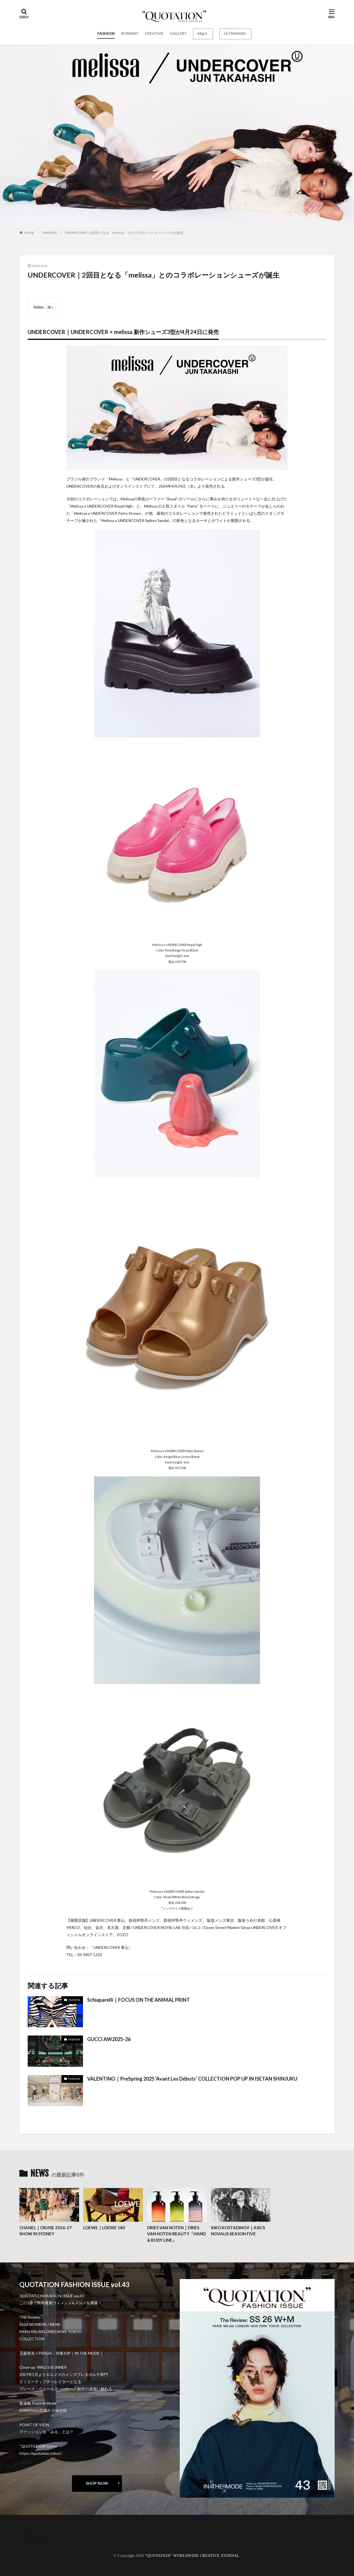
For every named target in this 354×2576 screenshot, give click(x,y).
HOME (29, 233)
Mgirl (202, 33)
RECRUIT (33, 2545)
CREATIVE (154, 33)
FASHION (106, 33)
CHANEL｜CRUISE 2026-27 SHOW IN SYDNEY (45, 2230)
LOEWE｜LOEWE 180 (104, 2227)
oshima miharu (37, 2541)
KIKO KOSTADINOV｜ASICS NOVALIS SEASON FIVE (238, 2230)
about (30, 2533)
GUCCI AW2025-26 (109, 2039)
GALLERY (178, 33)
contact (31, 2537)
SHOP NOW (97, 2483)
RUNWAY (129, 33)
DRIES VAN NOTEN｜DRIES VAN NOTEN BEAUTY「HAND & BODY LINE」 (176, 2234)
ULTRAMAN (235, 33)
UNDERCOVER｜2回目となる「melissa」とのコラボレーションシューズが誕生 (124, 233)
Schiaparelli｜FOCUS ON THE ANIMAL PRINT (138, 2000)
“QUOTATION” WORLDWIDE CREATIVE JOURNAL (192, 2556)
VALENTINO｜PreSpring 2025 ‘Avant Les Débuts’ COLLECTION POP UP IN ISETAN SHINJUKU (192, 2079)
